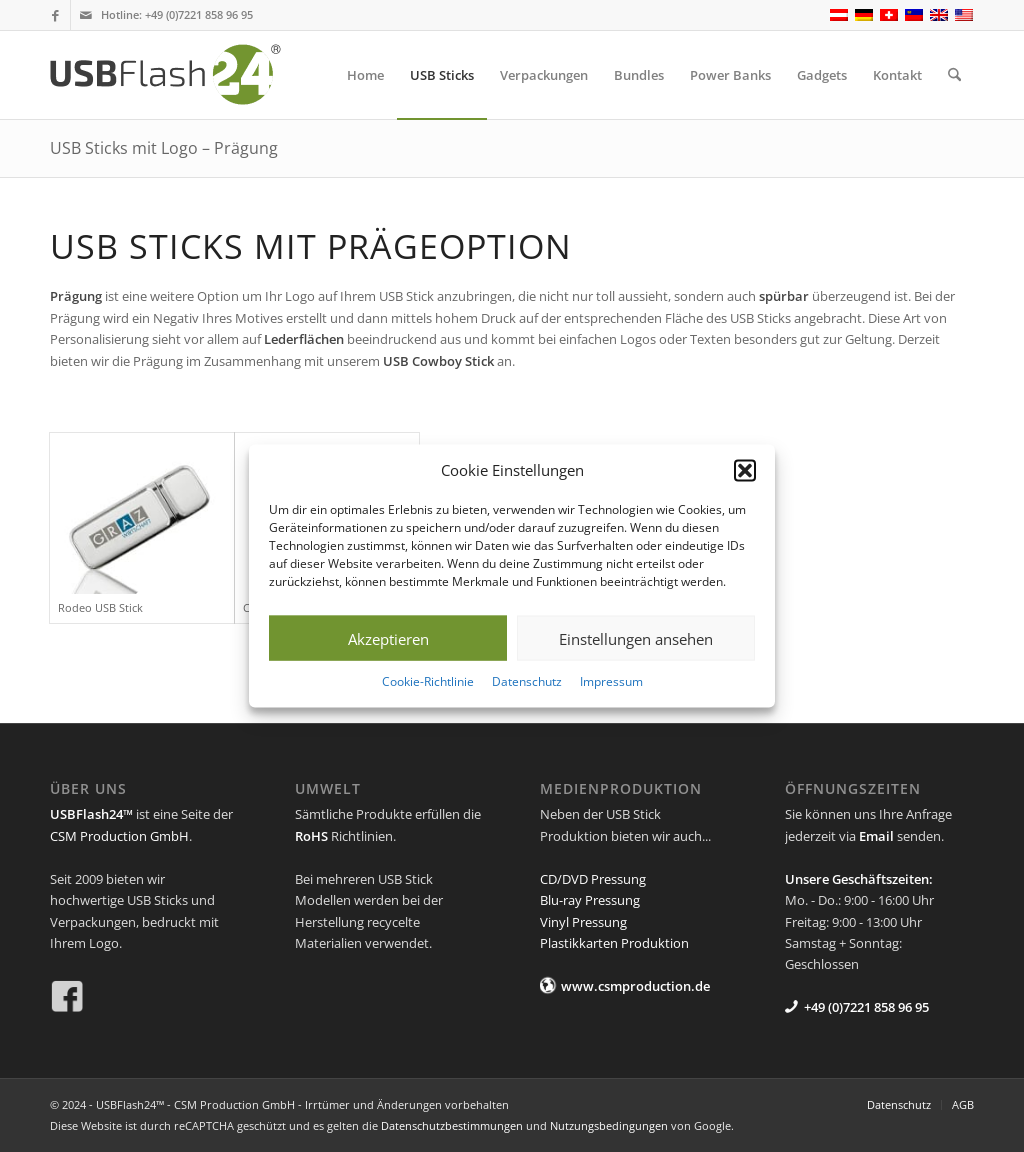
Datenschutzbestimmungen (452, 1125)
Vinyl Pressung (583, 922)
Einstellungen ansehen (636, 639)
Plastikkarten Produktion (614, 943)
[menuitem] (365, 75)
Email (876, 836)
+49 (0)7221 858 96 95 (199, 14)
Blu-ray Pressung (590, 900)
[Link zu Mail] (86, 15)
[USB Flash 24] (183, 75)
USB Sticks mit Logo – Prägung (164, 148)
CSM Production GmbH (119, 836)
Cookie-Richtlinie (428, 681)
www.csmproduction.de (635, 986)
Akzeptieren (388, 639)
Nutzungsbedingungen (609, 1125)
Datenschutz (527, 681)
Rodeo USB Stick (100, 607)
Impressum (611, 681)
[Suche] (954, 75)
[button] (745, 470)
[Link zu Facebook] (55, 15)
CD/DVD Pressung (593, 879)
